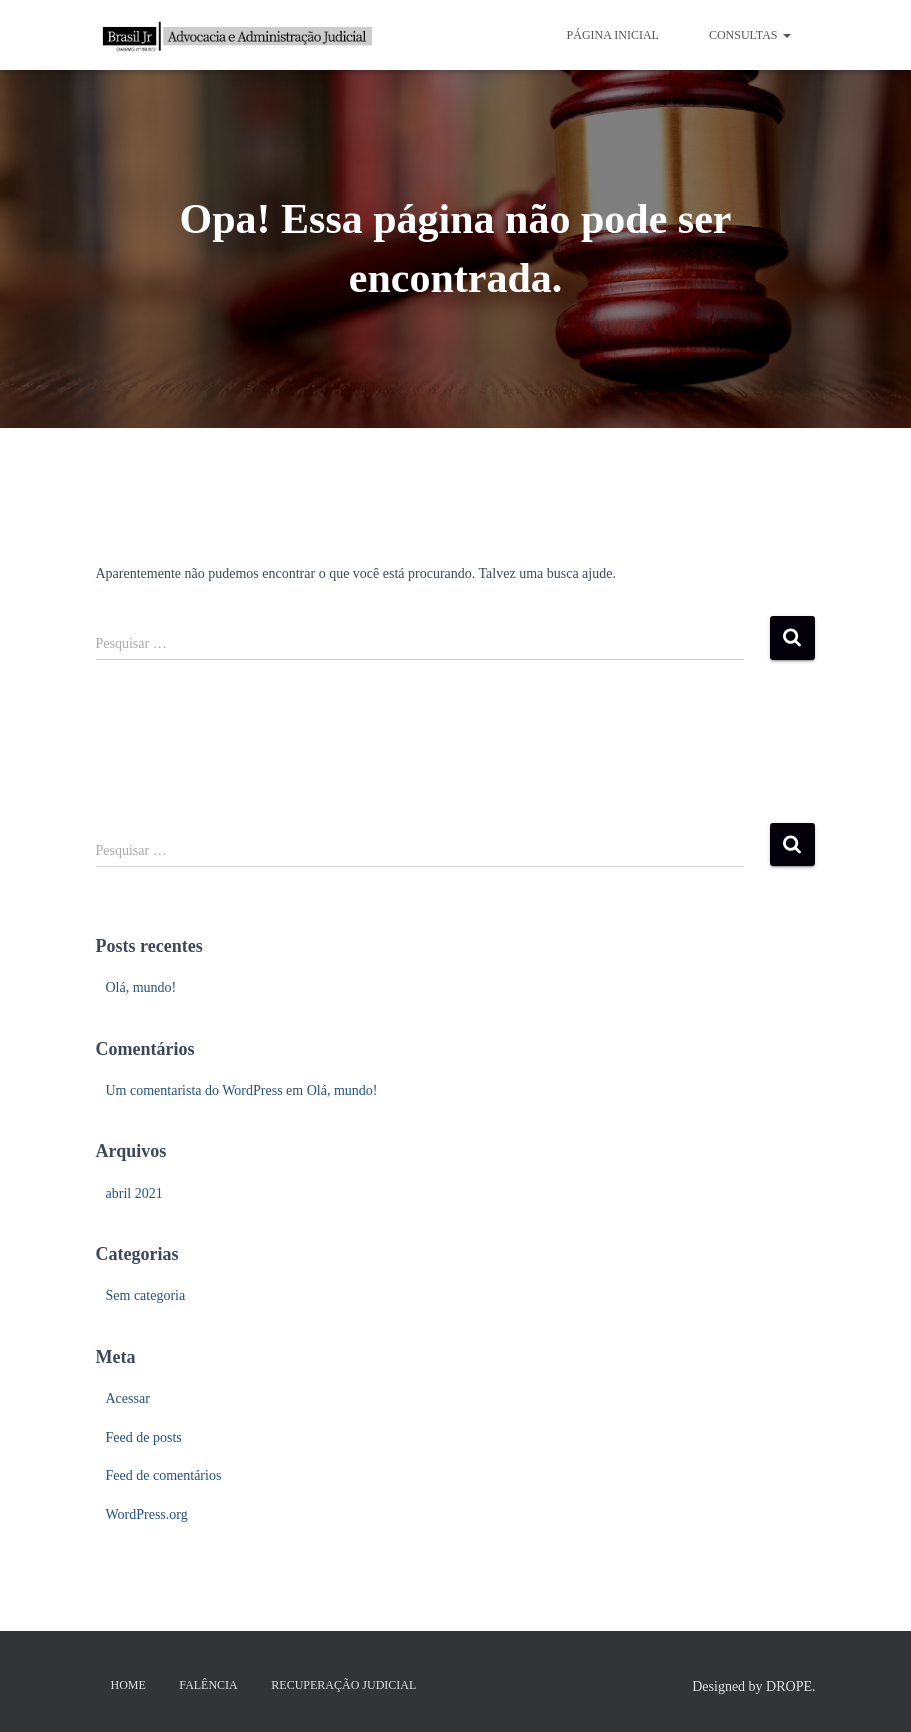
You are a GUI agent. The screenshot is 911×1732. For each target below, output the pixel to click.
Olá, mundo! (141, 987)
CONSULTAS (750, 35)
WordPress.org (147, 1514)
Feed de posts (144, 1437)
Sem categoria (146, 1295)
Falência (208, 1685)
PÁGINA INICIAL (613, 35)
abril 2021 (134, 1193)
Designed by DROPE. (753, 1686)
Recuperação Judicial (343, 1685)
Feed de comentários (164, 1475)
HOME (128, 1685)
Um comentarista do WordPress (194, 1090)
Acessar (128, 1398)
